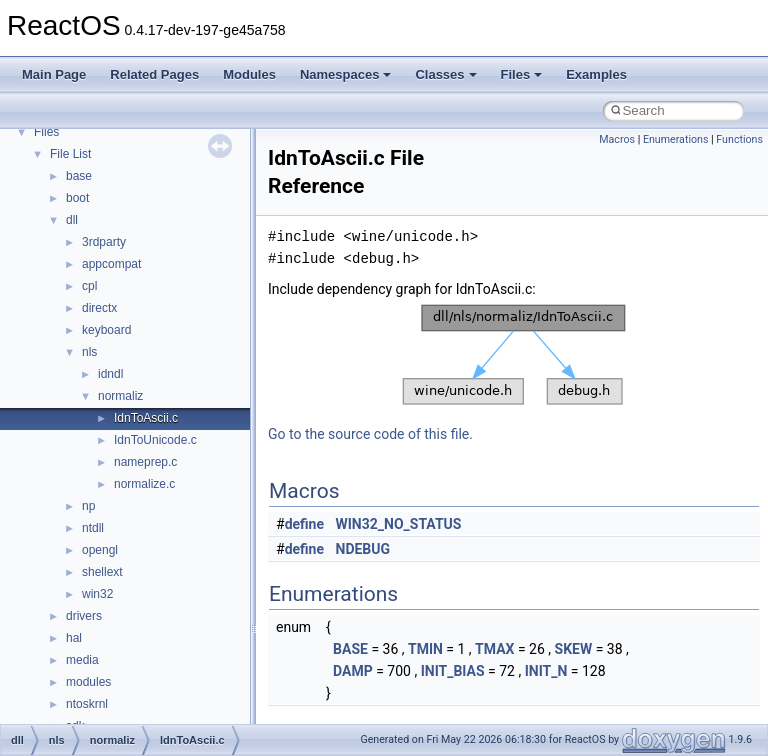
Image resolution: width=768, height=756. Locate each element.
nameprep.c (145, 462)
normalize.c (144, 484)
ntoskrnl (87, 704)
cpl (89, 286)
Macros (617, 139)
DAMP (353, 671)
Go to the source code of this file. (370, 434)
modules (88, 682)
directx (99, 308)
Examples (596, 74)
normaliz (120, 396)
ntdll (93, 528)
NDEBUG (363, 549)
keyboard (106, 330)
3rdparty (104, 242)
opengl (100, 550)
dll (72, 220)
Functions (739, 139)
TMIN (425, 649)
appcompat (111, 264)
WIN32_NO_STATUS (399, 524)
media (82, 660)
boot (77, 198)
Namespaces (346, 74)
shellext (102, 572)
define (304, 524)
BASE (350, 649)
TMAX (494, 649)
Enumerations (676, 139)
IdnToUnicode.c (155, 440)
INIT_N (546, 671)
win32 (97, 594)
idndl (110, 374)
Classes (445, 74)
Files (522, 74)
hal (74, 638)
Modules (249, 74)
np (88, 506)
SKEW (574, 649)
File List (70, 154)
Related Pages (154, 74)
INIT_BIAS (453, 671)
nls (89, 352)
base (79, 176)
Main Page (54, 74)
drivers (84, 616)
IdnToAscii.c (146, 418)
